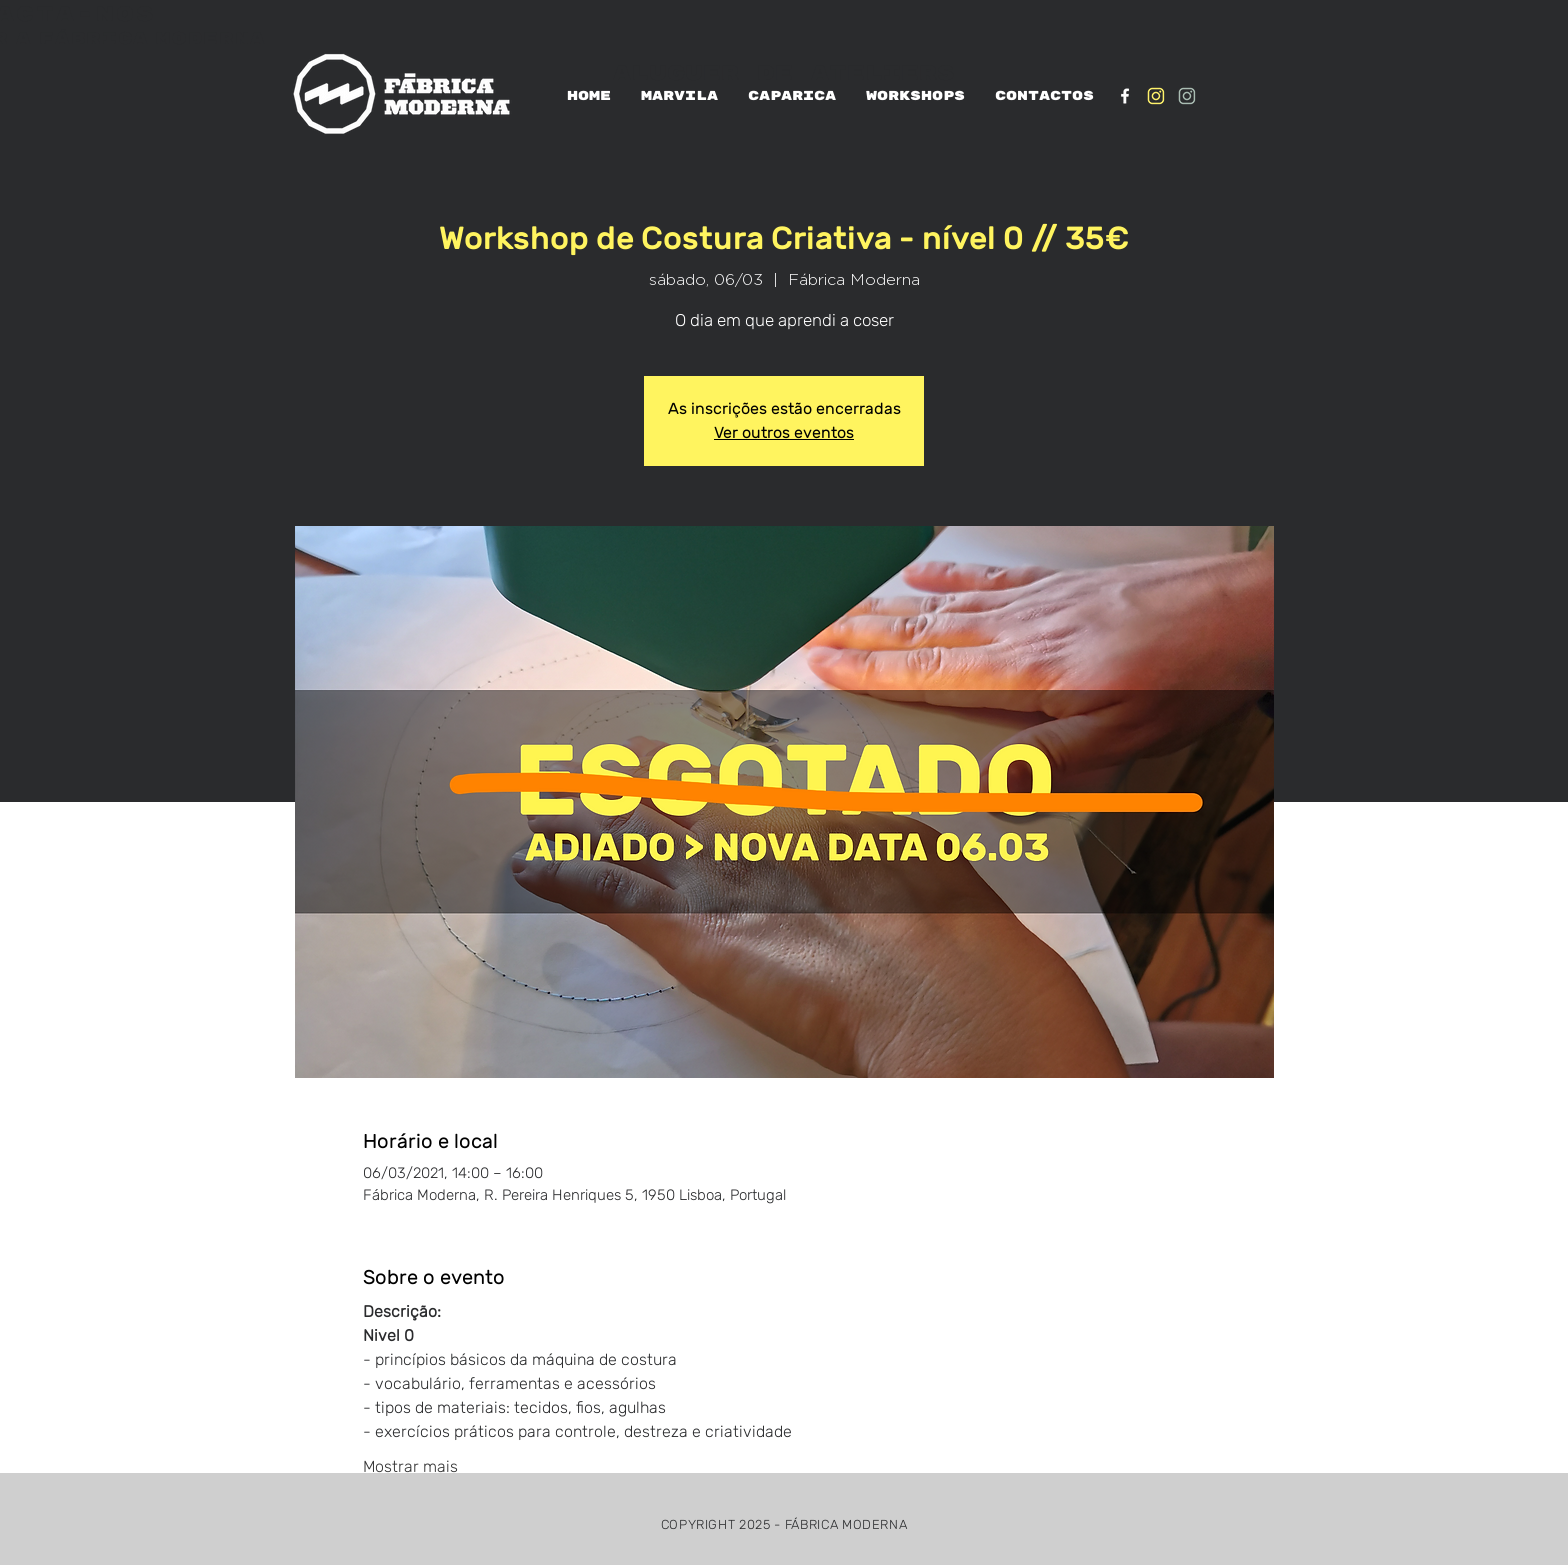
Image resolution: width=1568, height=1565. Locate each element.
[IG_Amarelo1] (1156, 96)
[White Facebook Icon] (1125, 96)
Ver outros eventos (784, 432)
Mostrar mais (410, 1466)
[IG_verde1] (1187, 96)
